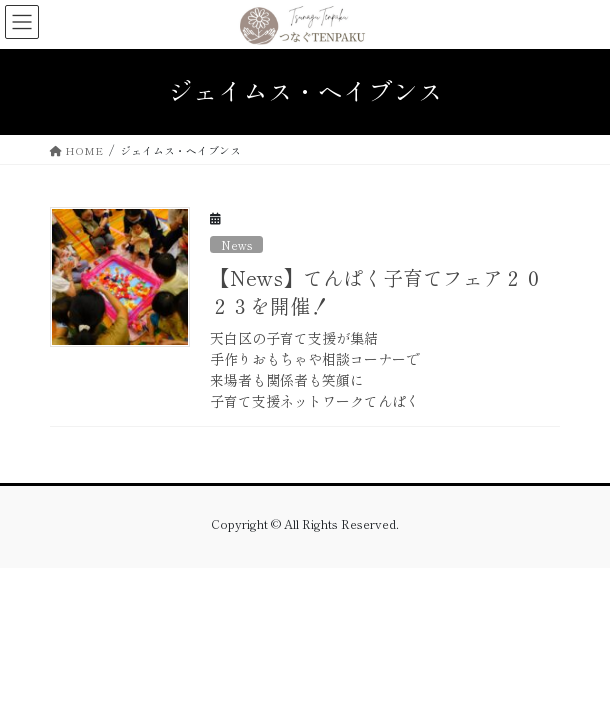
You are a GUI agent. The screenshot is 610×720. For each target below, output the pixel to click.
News (236, 245)
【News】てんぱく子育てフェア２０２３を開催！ (376, 291)
